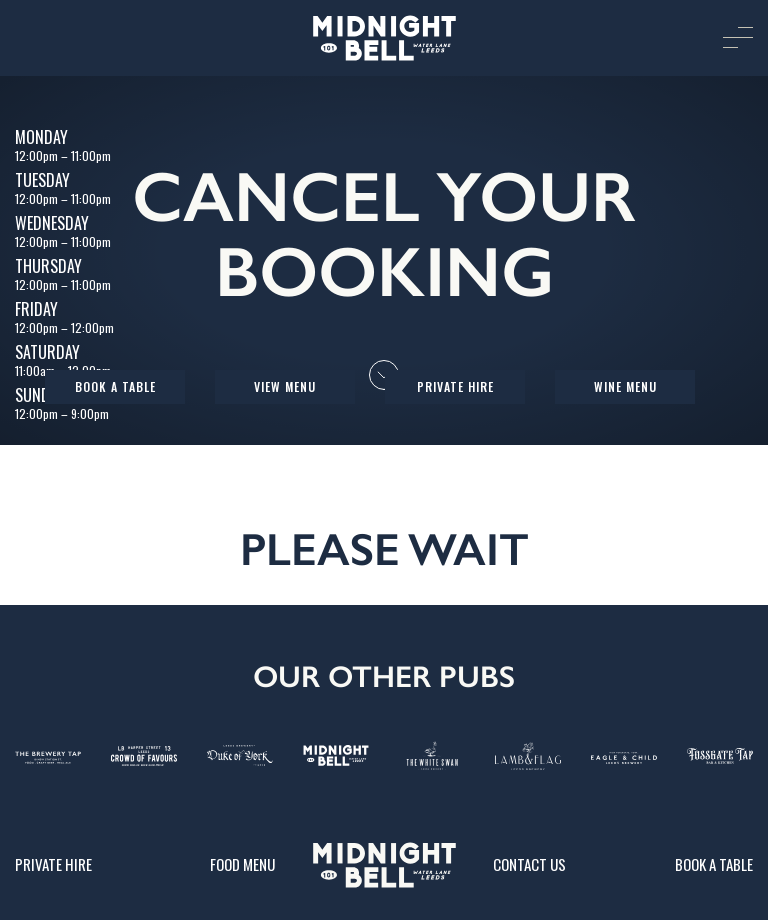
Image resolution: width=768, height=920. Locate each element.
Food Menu (242, 864)
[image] (384, 38)
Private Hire (455, 386)
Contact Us (529, 864)
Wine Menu (625, 386)
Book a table (115, 386)
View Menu (285, 386)
